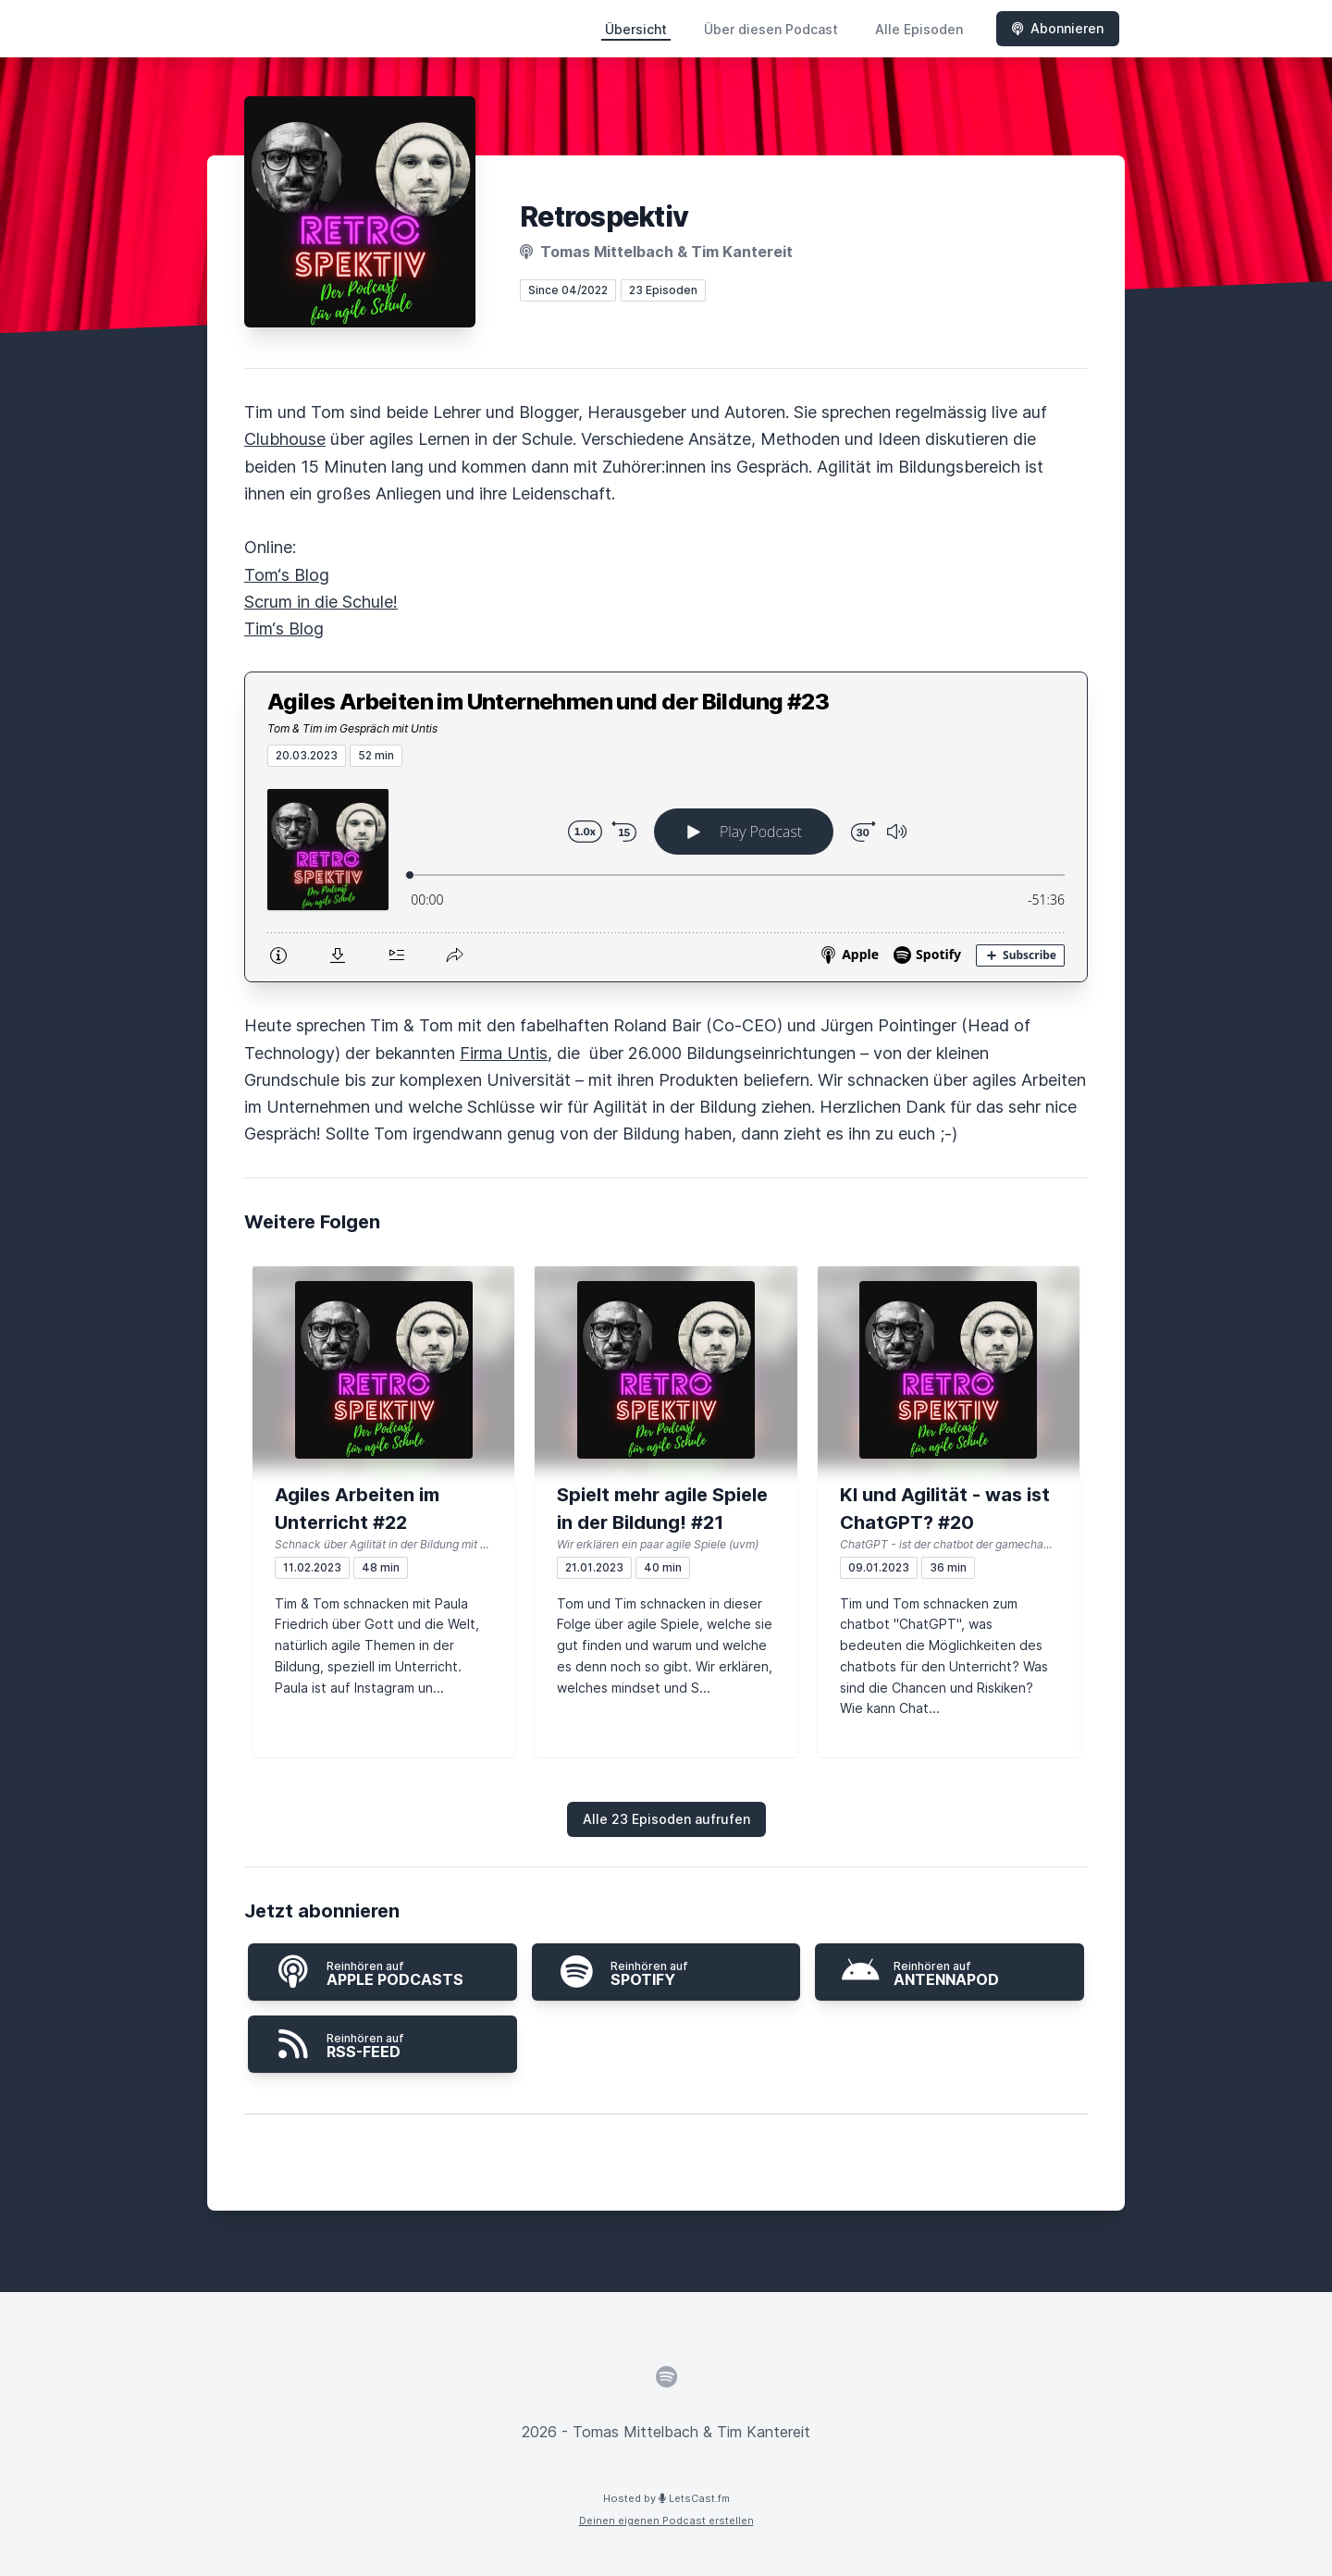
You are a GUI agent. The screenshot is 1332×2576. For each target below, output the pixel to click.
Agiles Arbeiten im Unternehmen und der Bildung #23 (548, 701)
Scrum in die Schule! (321, 601)
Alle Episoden (919, 29)
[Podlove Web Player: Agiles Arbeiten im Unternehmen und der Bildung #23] (666, 874)
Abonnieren (1058, 28)
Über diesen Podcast (771, 29)
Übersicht (636, 29)
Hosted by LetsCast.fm (666, 2498)
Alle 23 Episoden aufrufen (666, 1819)
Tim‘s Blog (284, 628)
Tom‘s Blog (286, 575)
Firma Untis (504, 1053)
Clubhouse (285, 439)
